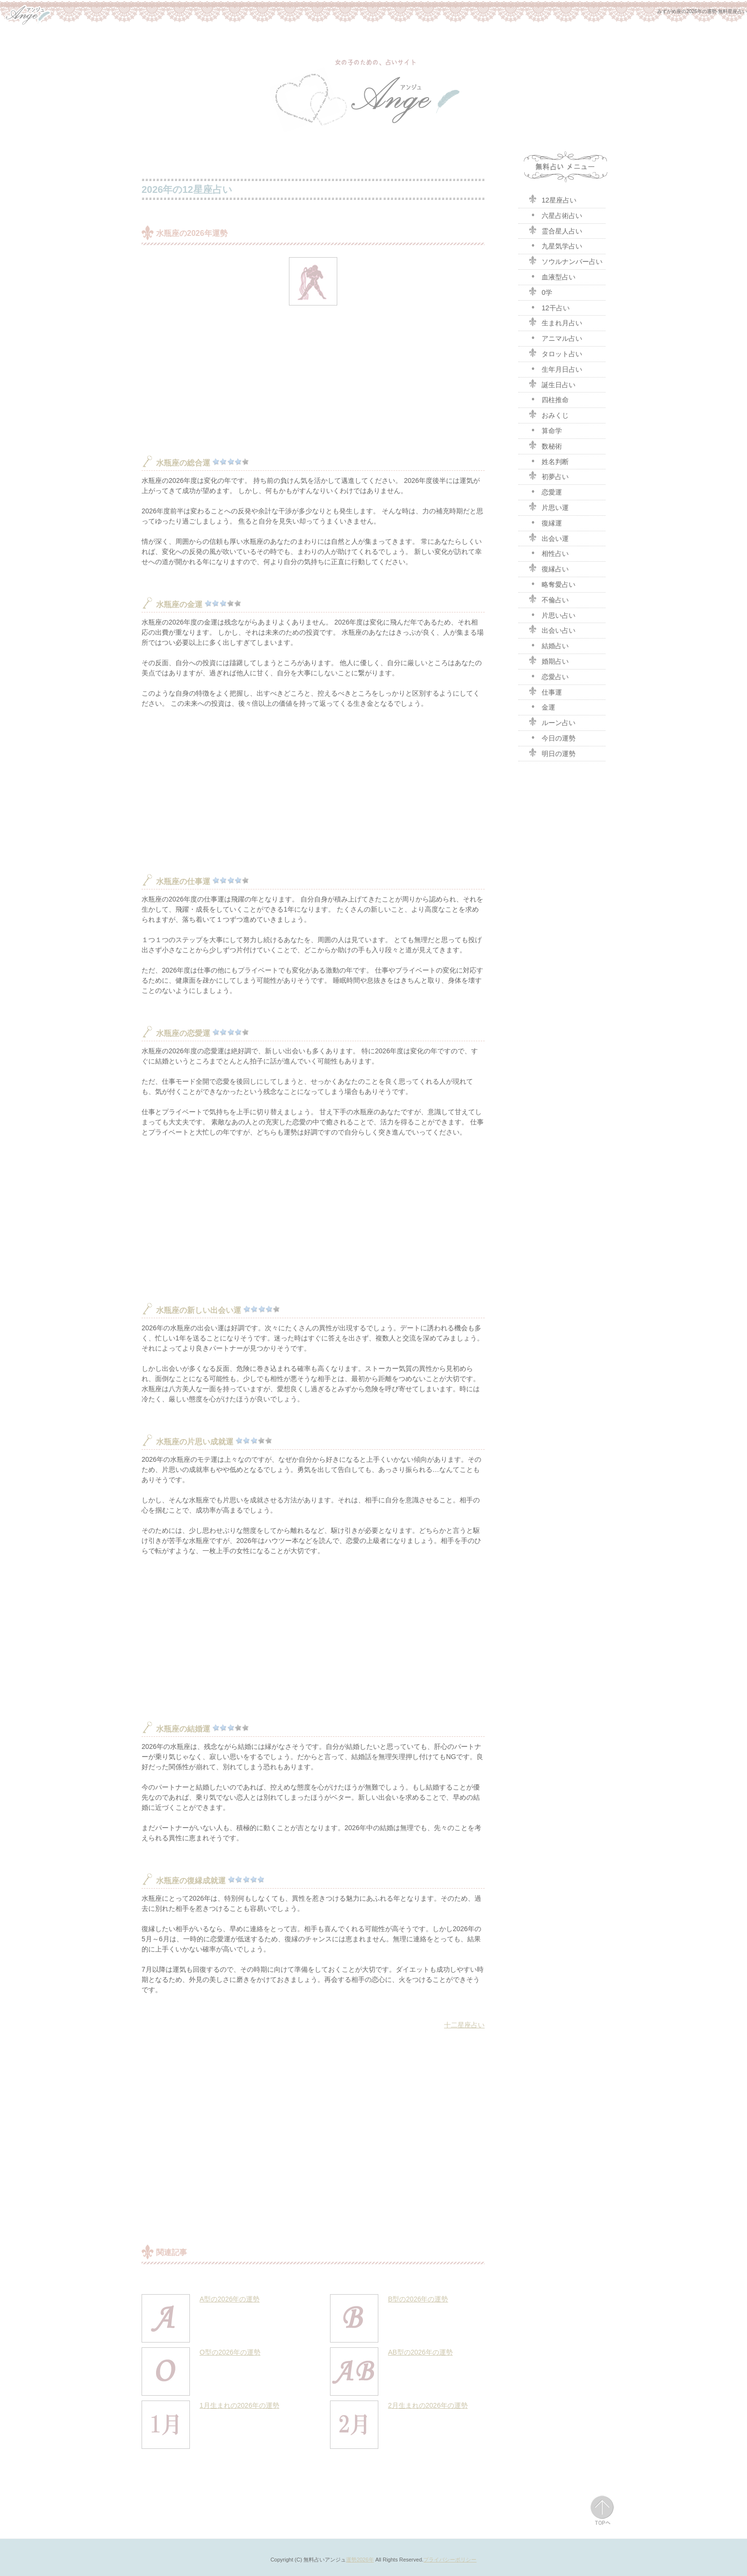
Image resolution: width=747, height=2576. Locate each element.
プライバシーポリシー (449, 2559)
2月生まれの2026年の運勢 (428, 2405)
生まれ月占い (555, 322)
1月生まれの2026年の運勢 (239, 2405)
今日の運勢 (551, 737)
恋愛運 (545, 491)
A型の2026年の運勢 (229, 2299)
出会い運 (548, 537)
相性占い (548, 552)
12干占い (549, 307)
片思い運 (548, 506)
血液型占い (551, 276)
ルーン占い (551, 722)
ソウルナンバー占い (565, 260)
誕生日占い (551, 384)
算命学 (545, 430)
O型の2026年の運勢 (230, 2352)
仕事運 (545, 691)
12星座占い (552, 199)
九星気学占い (555, 245)
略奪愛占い (551, 583)
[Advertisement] (313, 378)
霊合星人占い (555, 230)
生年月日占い (555, 368)
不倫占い (548, 599)
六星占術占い (555, 214)
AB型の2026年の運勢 (420, 2352)
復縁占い (548, 568)
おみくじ (548, 414)
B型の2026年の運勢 (418, 2299)
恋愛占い (548, 676)
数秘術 (545, 445)
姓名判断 (548, 461)
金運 (541, 706)
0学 (540, 291)
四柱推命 (548, 399)
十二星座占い (464, 2025)
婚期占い (548, 660)
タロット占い (555, 353)
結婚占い (548, 645)
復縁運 (545, 522)
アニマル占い (555, 337)
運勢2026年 (360, 2559)
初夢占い (548, 475)
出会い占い (551, 629)
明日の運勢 (551, 752)
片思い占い (551, 614)
